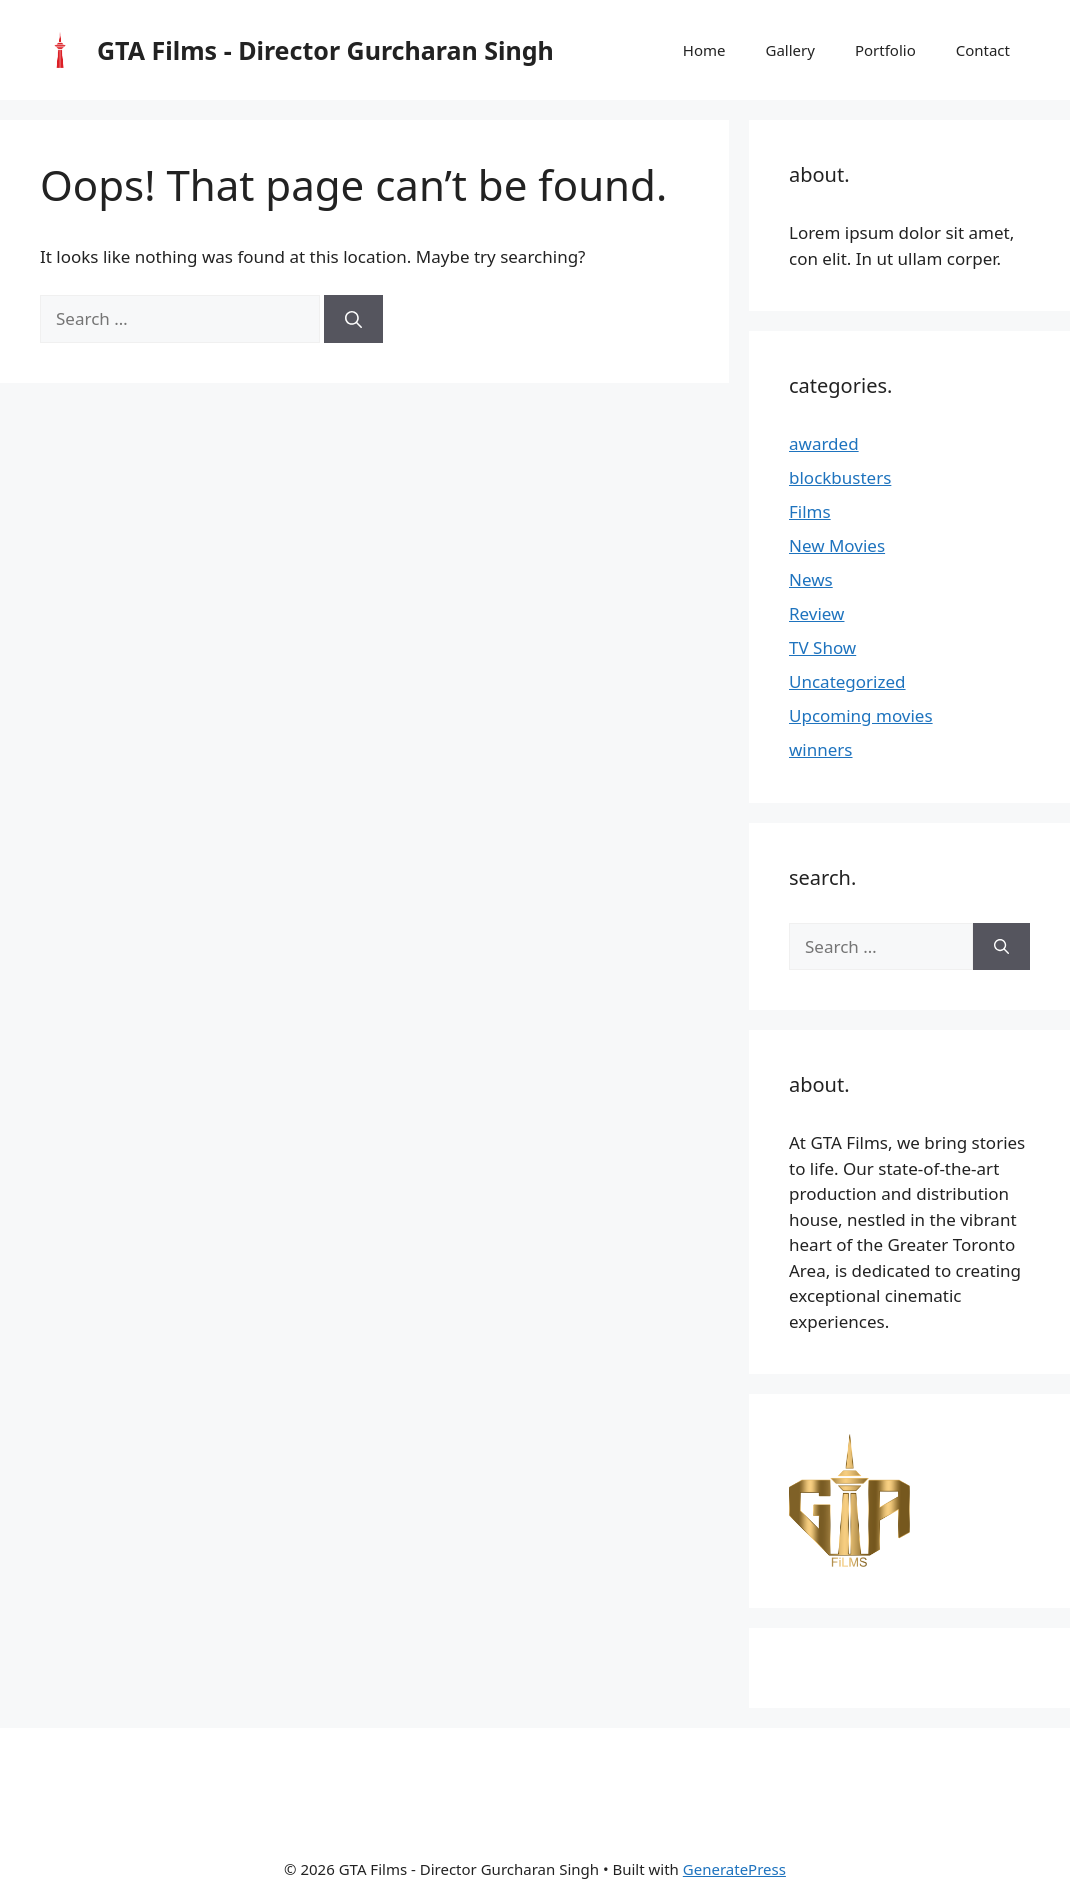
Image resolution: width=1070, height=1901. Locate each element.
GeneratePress (734, 1869)
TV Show (822, 647)
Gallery (790, 50)
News (811, 579)
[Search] (353, 319)
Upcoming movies (861, 715)
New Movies (837, 545)
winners (821, 749)
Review (816, 613)
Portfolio (885, 50)
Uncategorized (847, 681)
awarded (824, 443)
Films (810, 511)
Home (704, 50)
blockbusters (840, 477)
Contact (983, 50)
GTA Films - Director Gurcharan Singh (325, 50)
